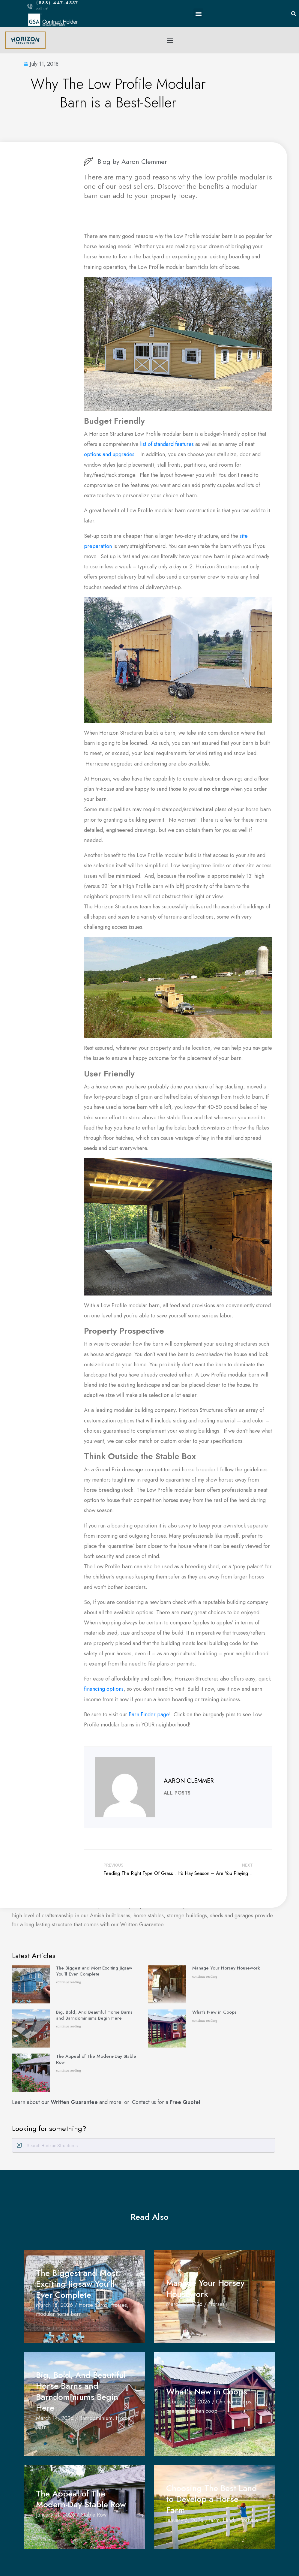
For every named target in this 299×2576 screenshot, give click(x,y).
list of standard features (167, 444)
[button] (198, 13)
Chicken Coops (233, 2402)
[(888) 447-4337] (30, 6)
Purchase (247, 2520)
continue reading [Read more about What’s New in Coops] (204, 2021)
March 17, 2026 (184, 2304)
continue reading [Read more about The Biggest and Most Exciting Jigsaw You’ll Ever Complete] (68, 1982)
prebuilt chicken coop (191, 2411)
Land (228, 2520)
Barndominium (95, 2418)
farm (214, 2520)
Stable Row (93, 2515)
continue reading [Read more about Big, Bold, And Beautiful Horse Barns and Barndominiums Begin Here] (68, 2026)
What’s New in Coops (215, 2012)
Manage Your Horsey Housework (226, 1968)
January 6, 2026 (184, 2520)
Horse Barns (93, 2305)
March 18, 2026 (54, 2305)
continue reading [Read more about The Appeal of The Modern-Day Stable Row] (68, 2070)
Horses (118, 2305)
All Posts (177, 1793)
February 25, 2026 (188, 2402)
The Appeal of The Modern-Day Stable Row (96, 2059)
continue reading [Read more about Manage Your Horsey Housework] (204, 1977)
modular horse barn (59, 2314)
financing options (104, 1689)
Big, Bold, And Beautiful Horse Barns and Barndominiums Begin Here (94, 2015)
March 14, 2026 (54, 2418)
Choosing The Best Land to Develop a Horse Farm (211, 2499)
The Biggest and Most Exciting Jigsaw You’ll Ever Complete (94, 1971)
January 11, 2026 (55, 2515)
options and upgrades (109, 454)
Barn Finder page (149, 1714)
